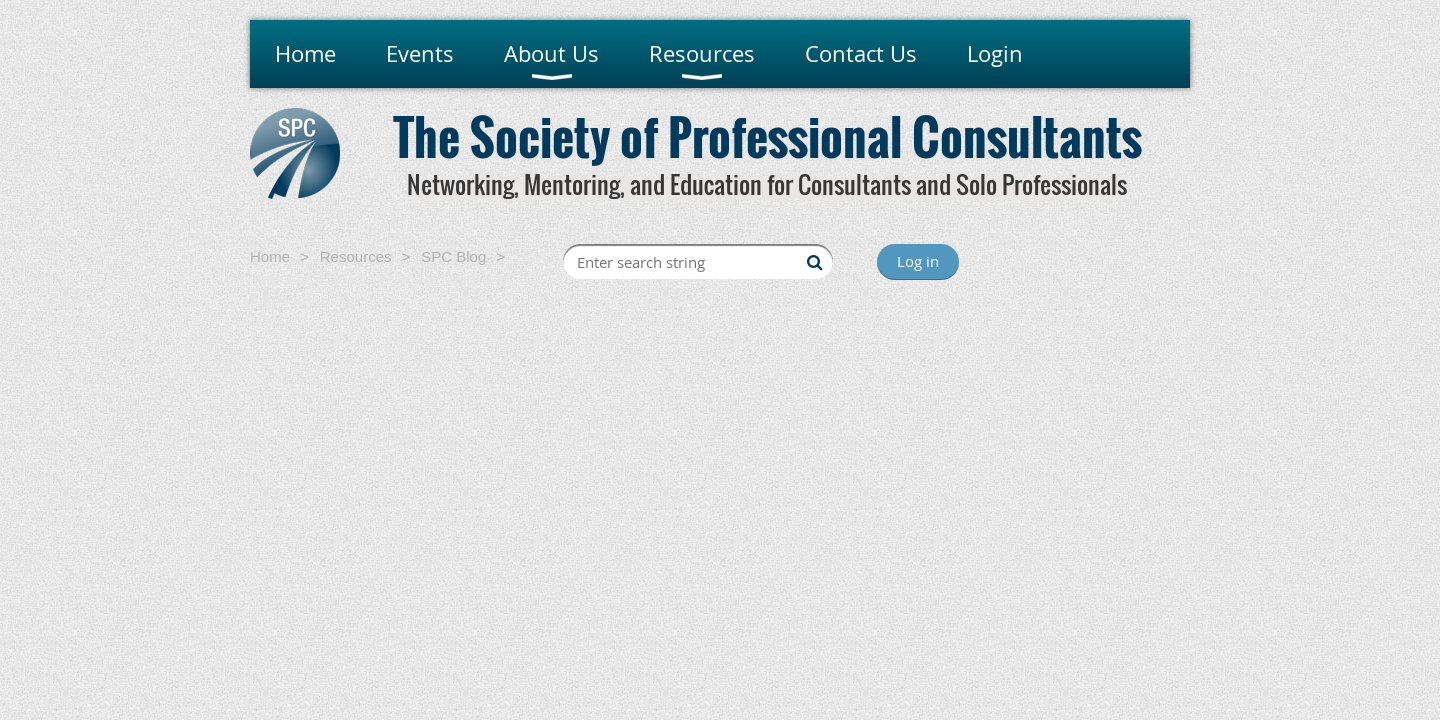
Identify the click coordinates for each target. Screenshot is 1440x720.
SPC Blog (453, 256)
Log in (918, 261)
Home (270, 256)
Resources (356, 256)
